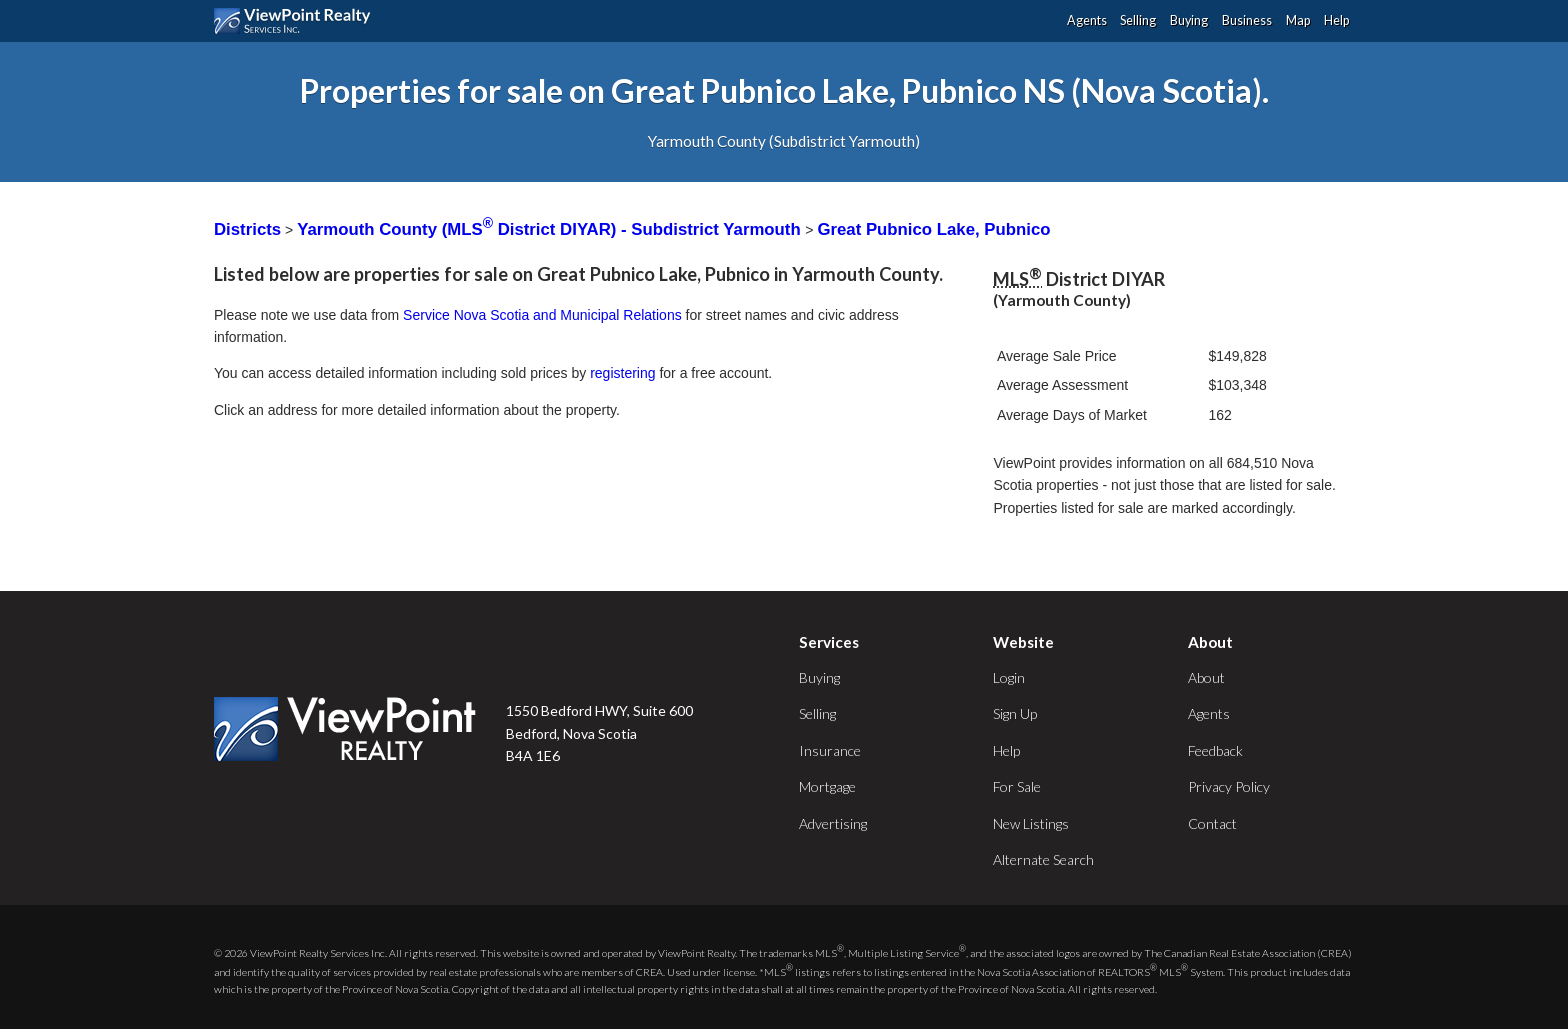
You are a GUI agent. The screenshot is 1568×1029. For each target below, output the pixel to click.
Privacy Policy (1229, 786)
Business (1247, 20)
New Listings (1031, 823)
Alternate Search (1043, 859)
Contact (1212, 823)
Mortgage (827, 786)
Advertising (833, 823)
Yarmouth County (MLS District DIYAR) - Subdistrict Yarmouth (551, 229)
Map (1298, 20)
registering (622, 373)
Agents (1087, 20)
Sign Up (1015, 713)
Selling (1138, 20)
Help (1336, 20)
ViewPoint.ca (297, 21)
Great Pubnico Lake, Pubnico (933, 229)
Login (1009, 677)
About (1206, 677)
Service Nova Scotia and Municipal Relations (542, 315)
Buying (1189, 20)
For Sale (1017, 786)
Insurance (830, 750)
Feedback (1215, 750)
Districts (247, 229)
